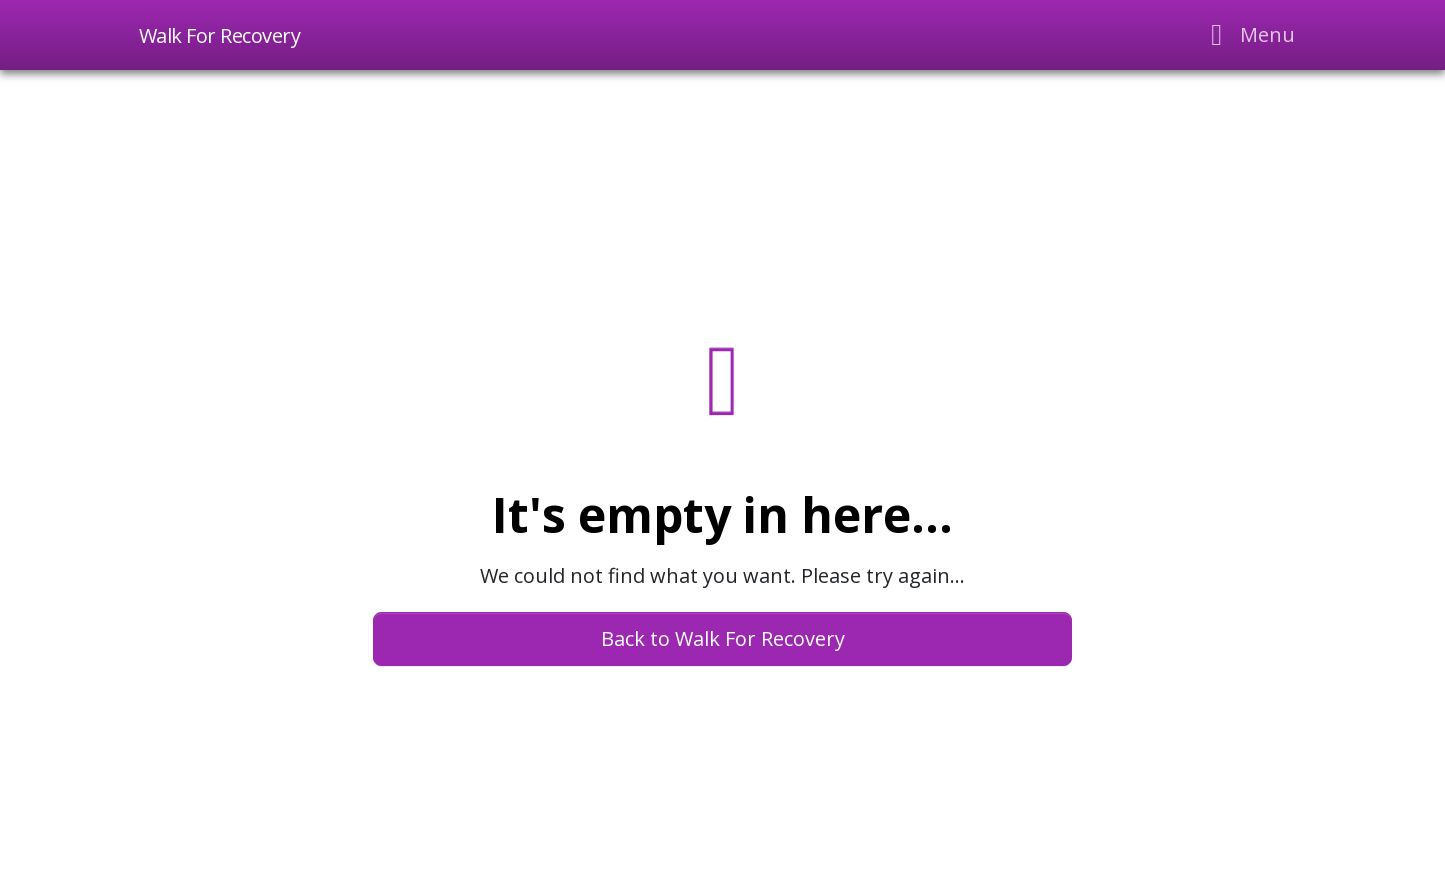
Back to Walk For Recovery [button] (723, 638)
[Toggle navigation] (1246, 35)
